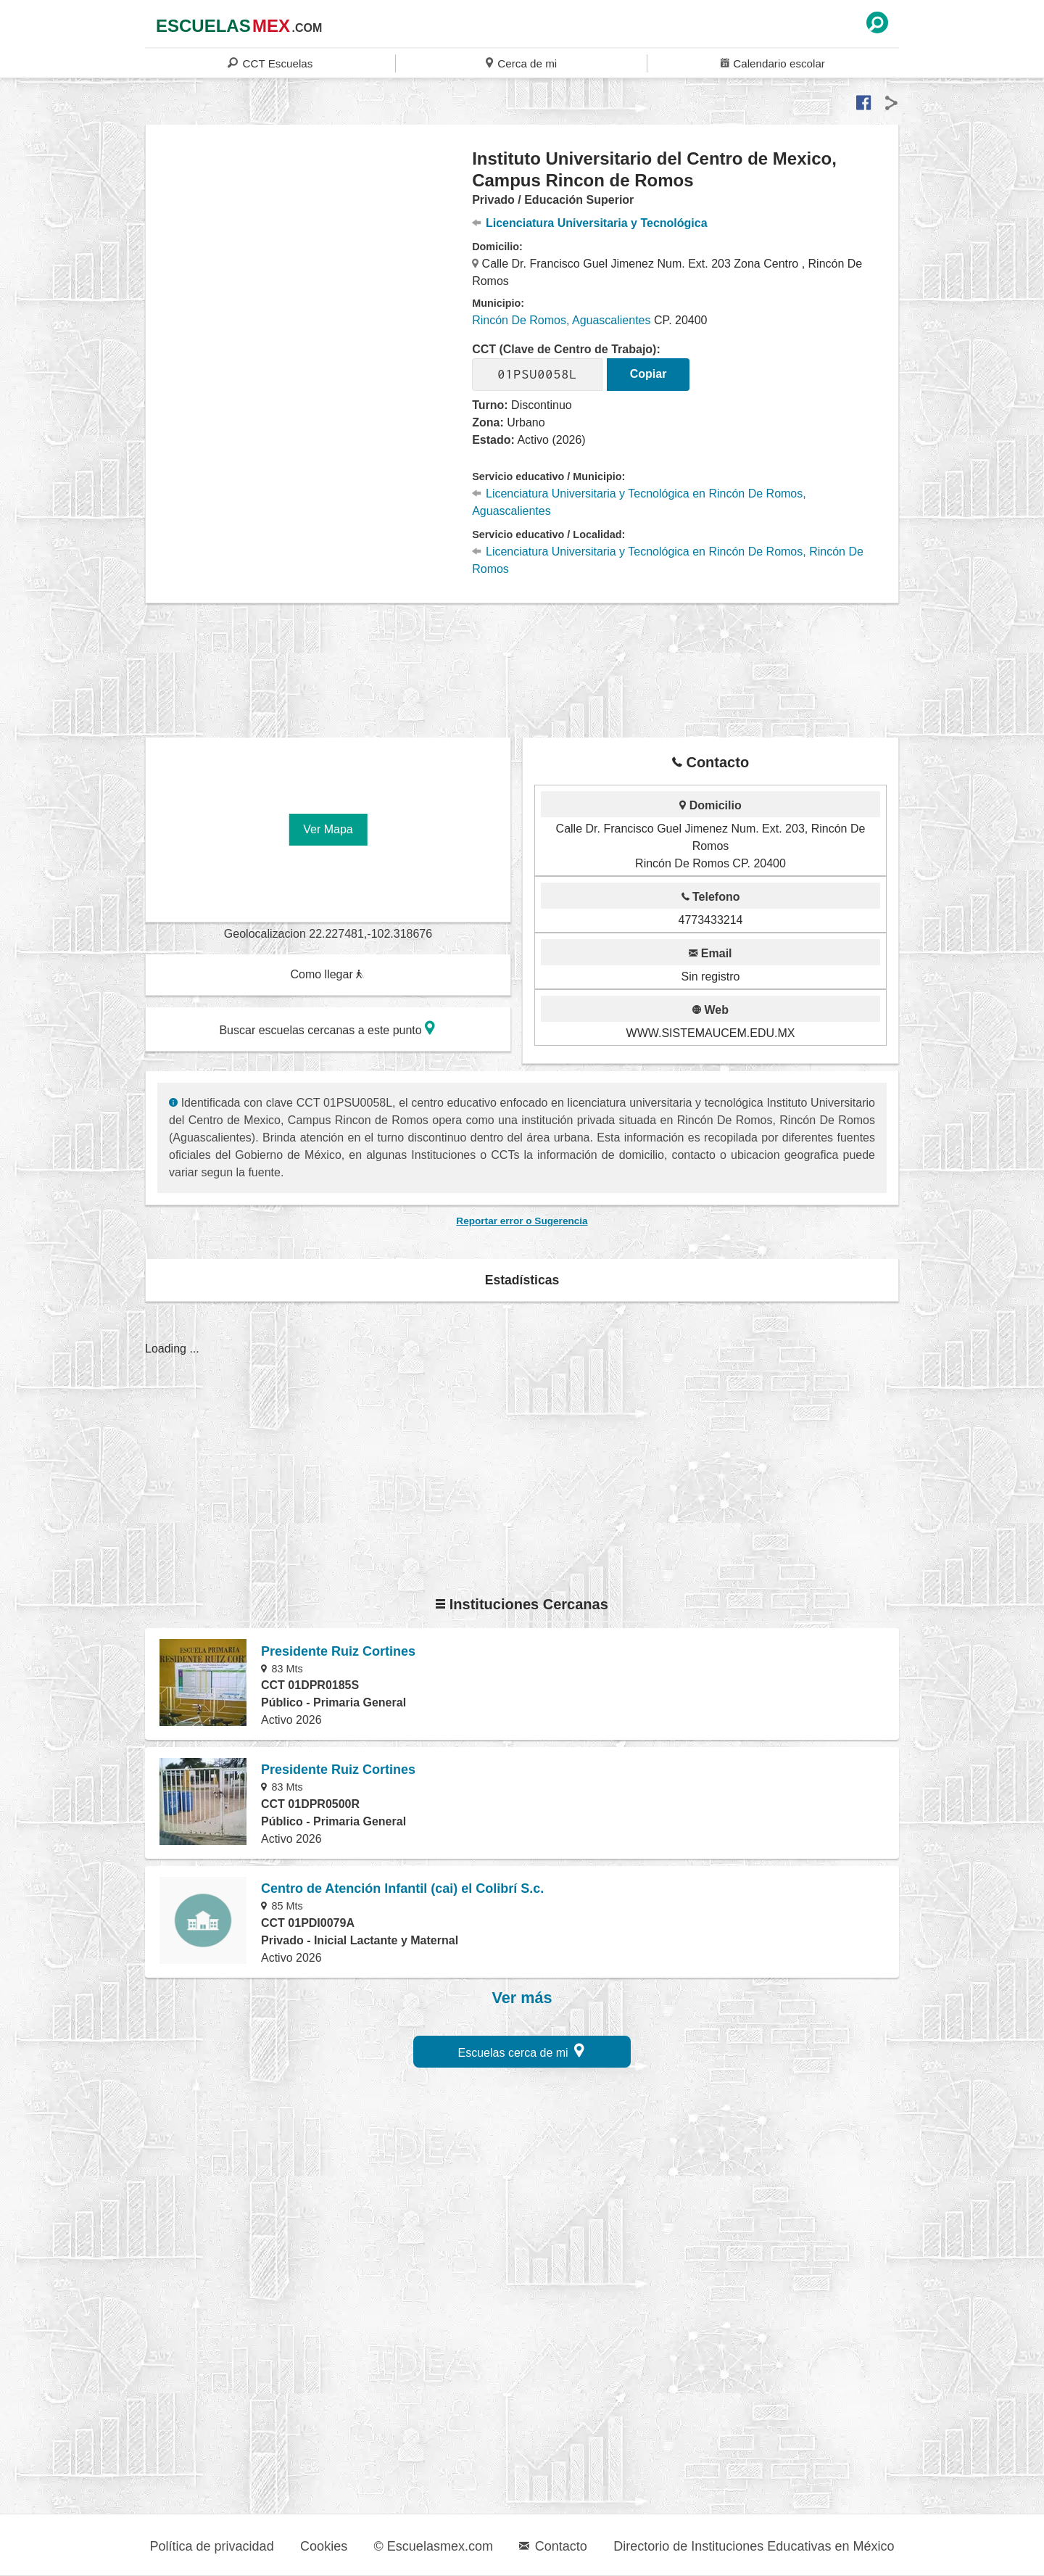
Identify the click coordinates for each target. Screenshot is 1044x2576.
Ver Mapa (327, 829)
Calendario (773, 62)
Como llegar (327, 974)
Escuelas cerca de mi (521, 2050)
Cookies (323, 2546)
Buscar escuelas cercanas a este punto (327, 1028)
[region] (309, 264)
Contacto (553, 2546)
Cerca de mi (521, 62)
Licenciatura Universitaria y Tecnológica (589, 223)
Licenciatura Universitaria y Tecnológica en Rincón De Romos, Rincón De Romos (667, 560)
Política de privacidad (212, 2546)
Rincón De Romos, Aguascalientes (561, 320)
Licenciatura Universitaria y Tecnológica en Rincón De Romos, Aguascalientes (639, 502)
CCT (270, 62)
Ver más (522, 1998)
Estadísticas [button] (522, 1280)
